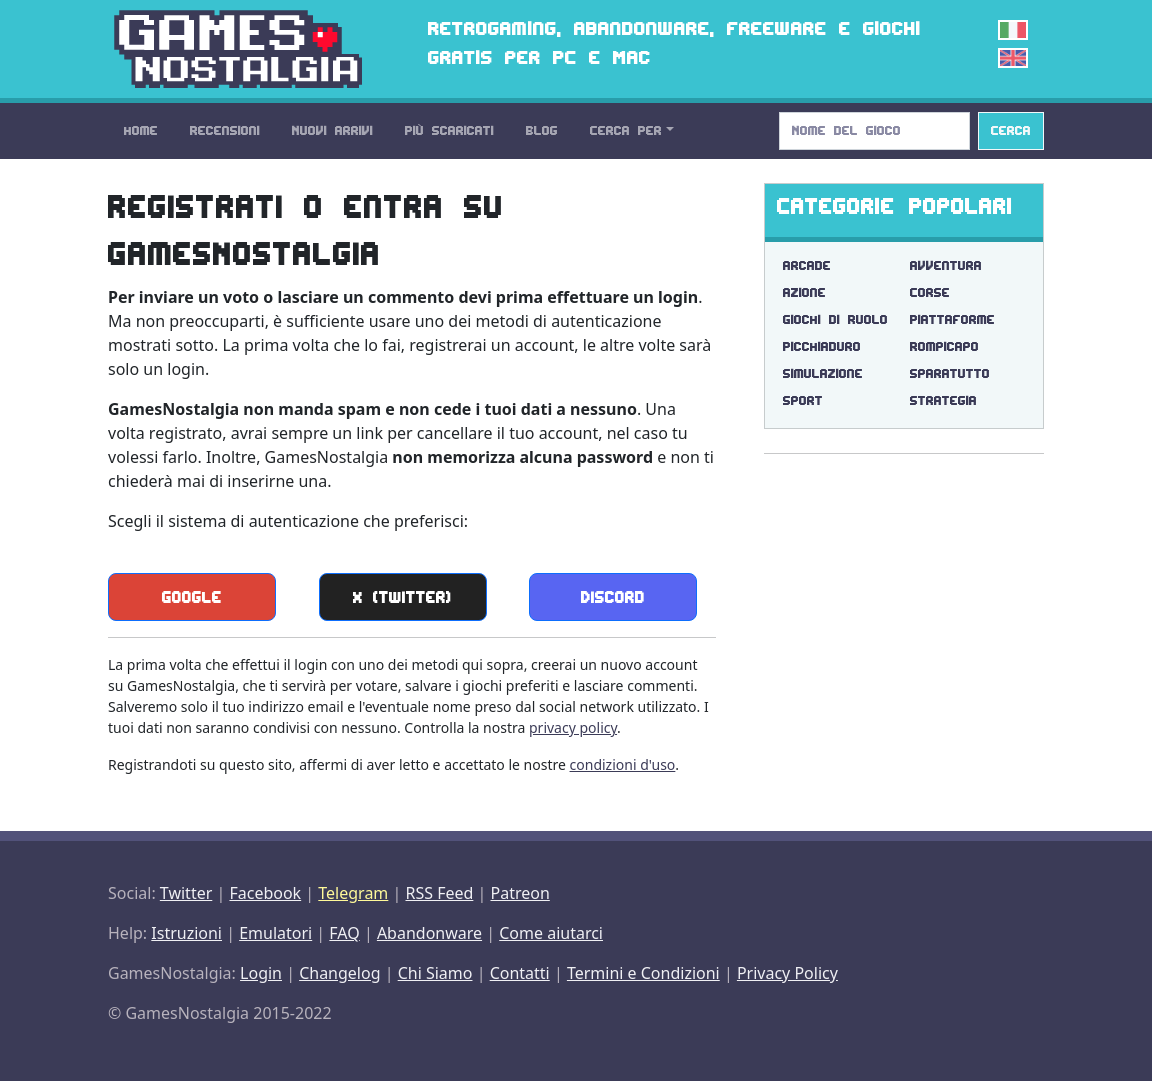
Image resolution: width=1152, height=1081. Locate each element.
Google (192, 597)
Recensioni (225, 130)
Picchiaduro (822, 346)
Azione (804, 292)
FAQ (344, 933)
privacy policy (573, 727)
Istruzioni (186, 933)
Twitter (186, 893)
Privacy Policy (787, 973)
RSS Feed (439, 893)
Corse (930, 292)
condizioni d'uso (623, 764)
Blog (542, 130)
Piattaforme (952, 319)
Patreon (520, 893)
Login (261, 973)
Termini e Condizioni (643, 973)
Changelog (339, 973)
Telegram (353, 893)
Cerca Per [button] (626, 130)
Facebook (265, 893)
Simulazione (823, 373)
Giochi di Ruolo (835, 319)
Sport (803, 400)
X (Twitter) (402, 597)
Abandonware (429, 933)
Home (141, 130)
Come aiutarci (551, 933)
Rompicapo (944, 346)
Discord (613, 597)
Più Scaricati (449, 130)
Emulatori (275, 933)
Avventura (946, 265)
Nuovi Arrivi (332, 130)
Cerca (1011, 130)
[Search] (874, 131)
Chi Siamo (435, 973)
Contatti (520, 973)
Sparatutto (950, 373)
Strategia (943, 400)
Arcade (807, 265)
